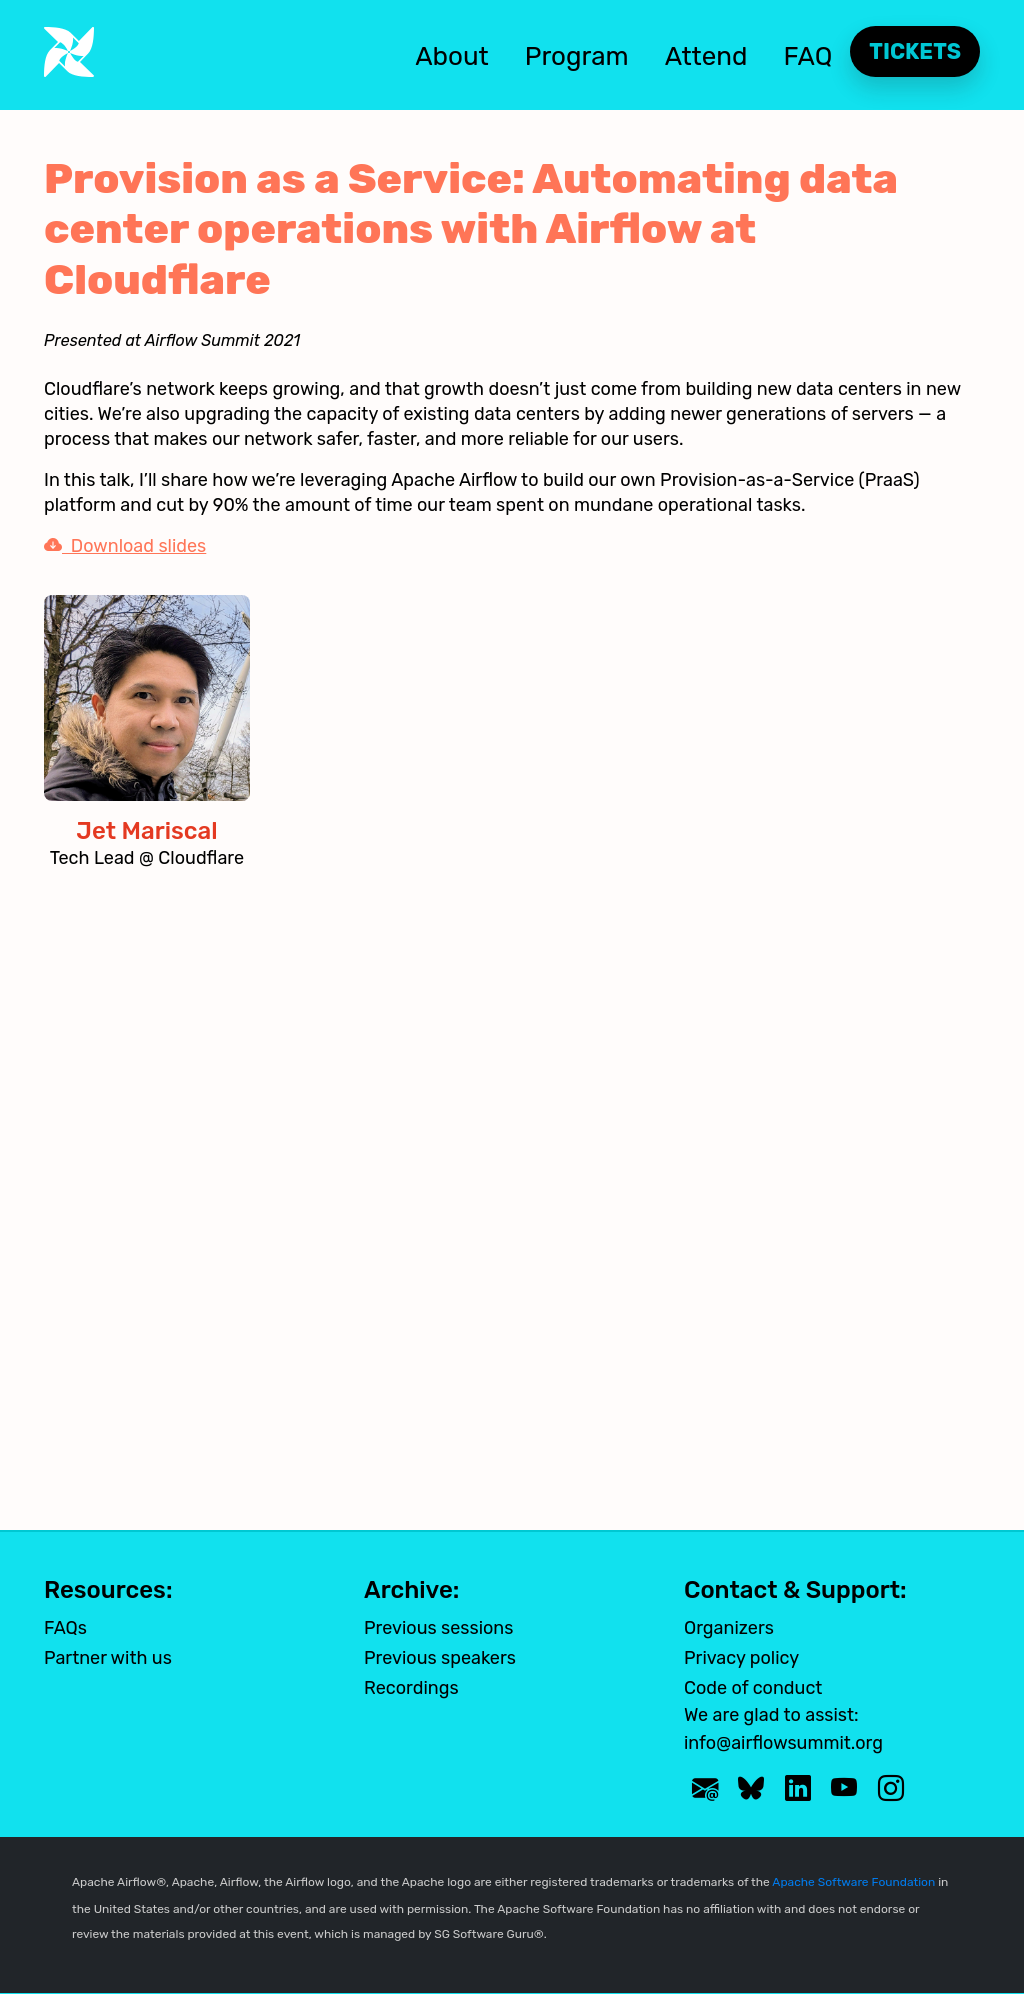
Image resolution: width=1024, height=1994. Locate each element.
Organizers (729, 1628)
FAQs (65, 1628)
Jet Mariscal (146, 831)
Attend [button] (706, 56)
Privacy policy (741, 1658)
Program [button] (577, 56)
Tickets (915, 51)
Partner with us (108, 1658)
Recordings (411, 1688)
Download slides (125, 546)
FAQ (808, 56)
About (452, 56)
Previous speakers (440, 1658)
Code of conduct (753, 1688)
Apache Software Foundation (853, 1882)
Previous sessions (438, 1628)
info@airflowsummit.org (783, 1743)
